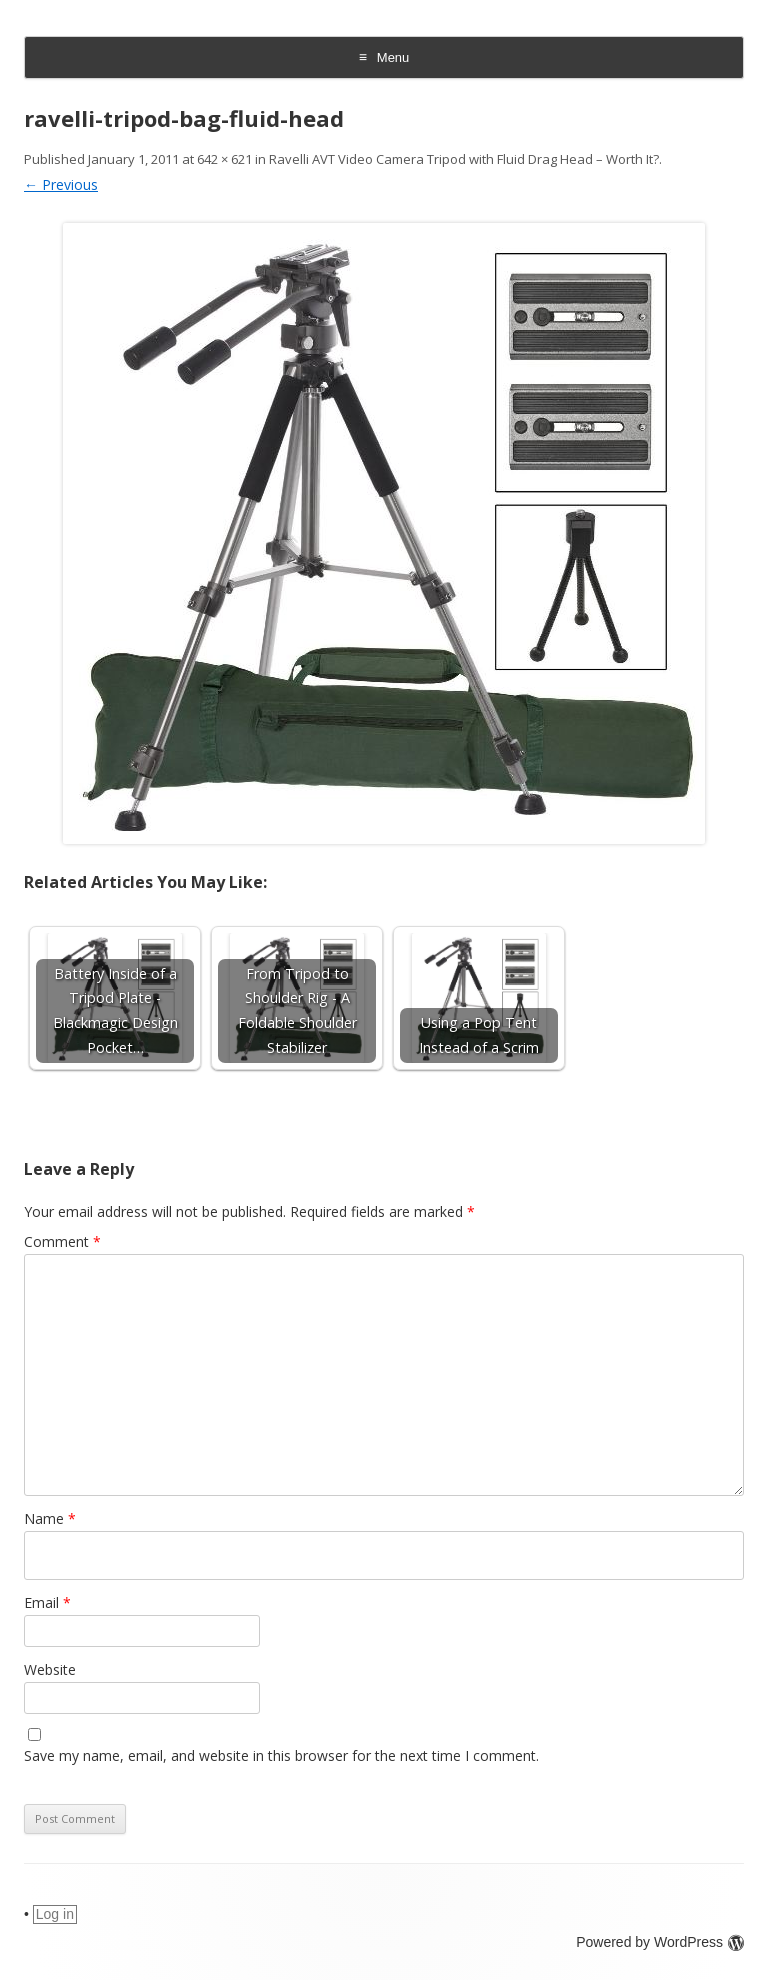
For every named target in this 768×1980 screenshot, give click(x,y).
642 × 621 (224, 159)
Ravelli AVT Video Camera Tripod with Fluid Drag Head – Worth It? (464, 159)
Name (50, 1518)
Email (47, 1602)
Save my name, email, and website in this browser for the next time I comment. (281, 1755)
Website (50, 1669)
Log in (55, 1914)
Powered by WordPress (660, 1942)
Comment (62, 1241)
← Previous (61, 184)
